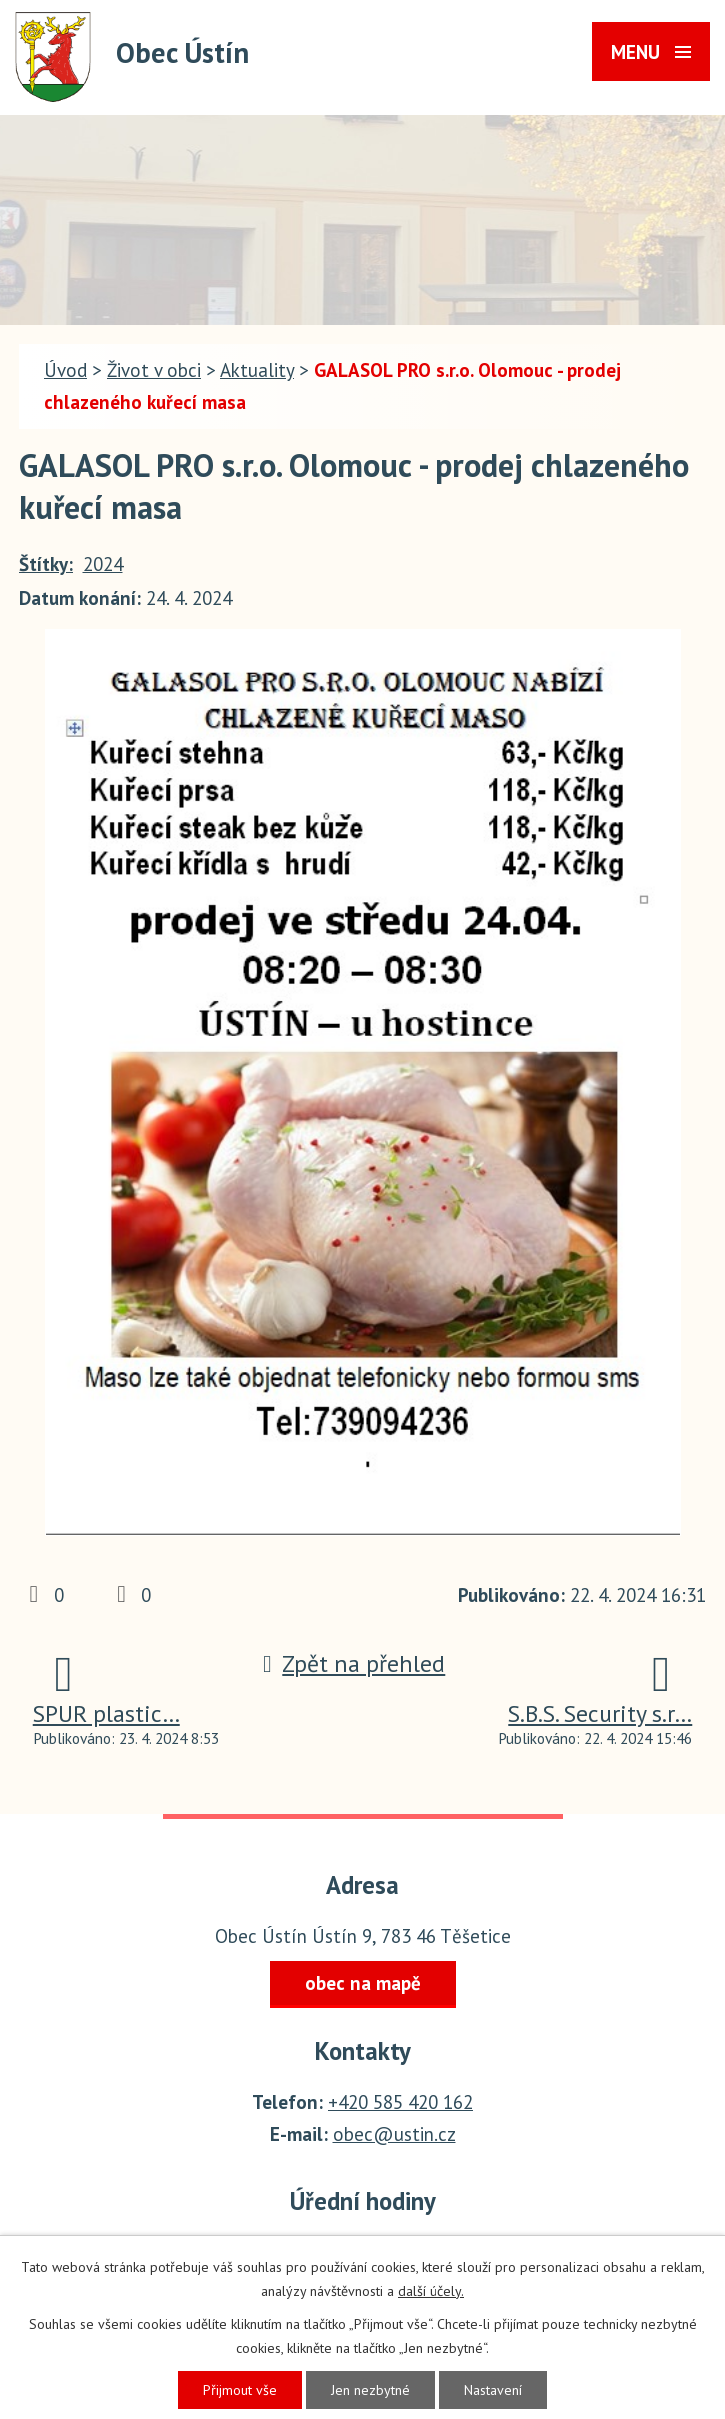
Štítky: (46, 564)
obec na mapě (363, 1983)
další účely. (431, 2291)
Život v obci (154, 370)
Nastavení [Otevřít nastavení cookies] (493, 2390)
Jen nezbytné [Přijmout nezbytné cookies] (370, 2390)
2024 (103, 564)
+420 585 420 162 (400, 2102)
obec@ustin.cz (394, 2134)
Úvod (65, 370)
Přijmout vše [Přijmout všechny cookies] (240, 2390)
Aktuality (257, 370)
